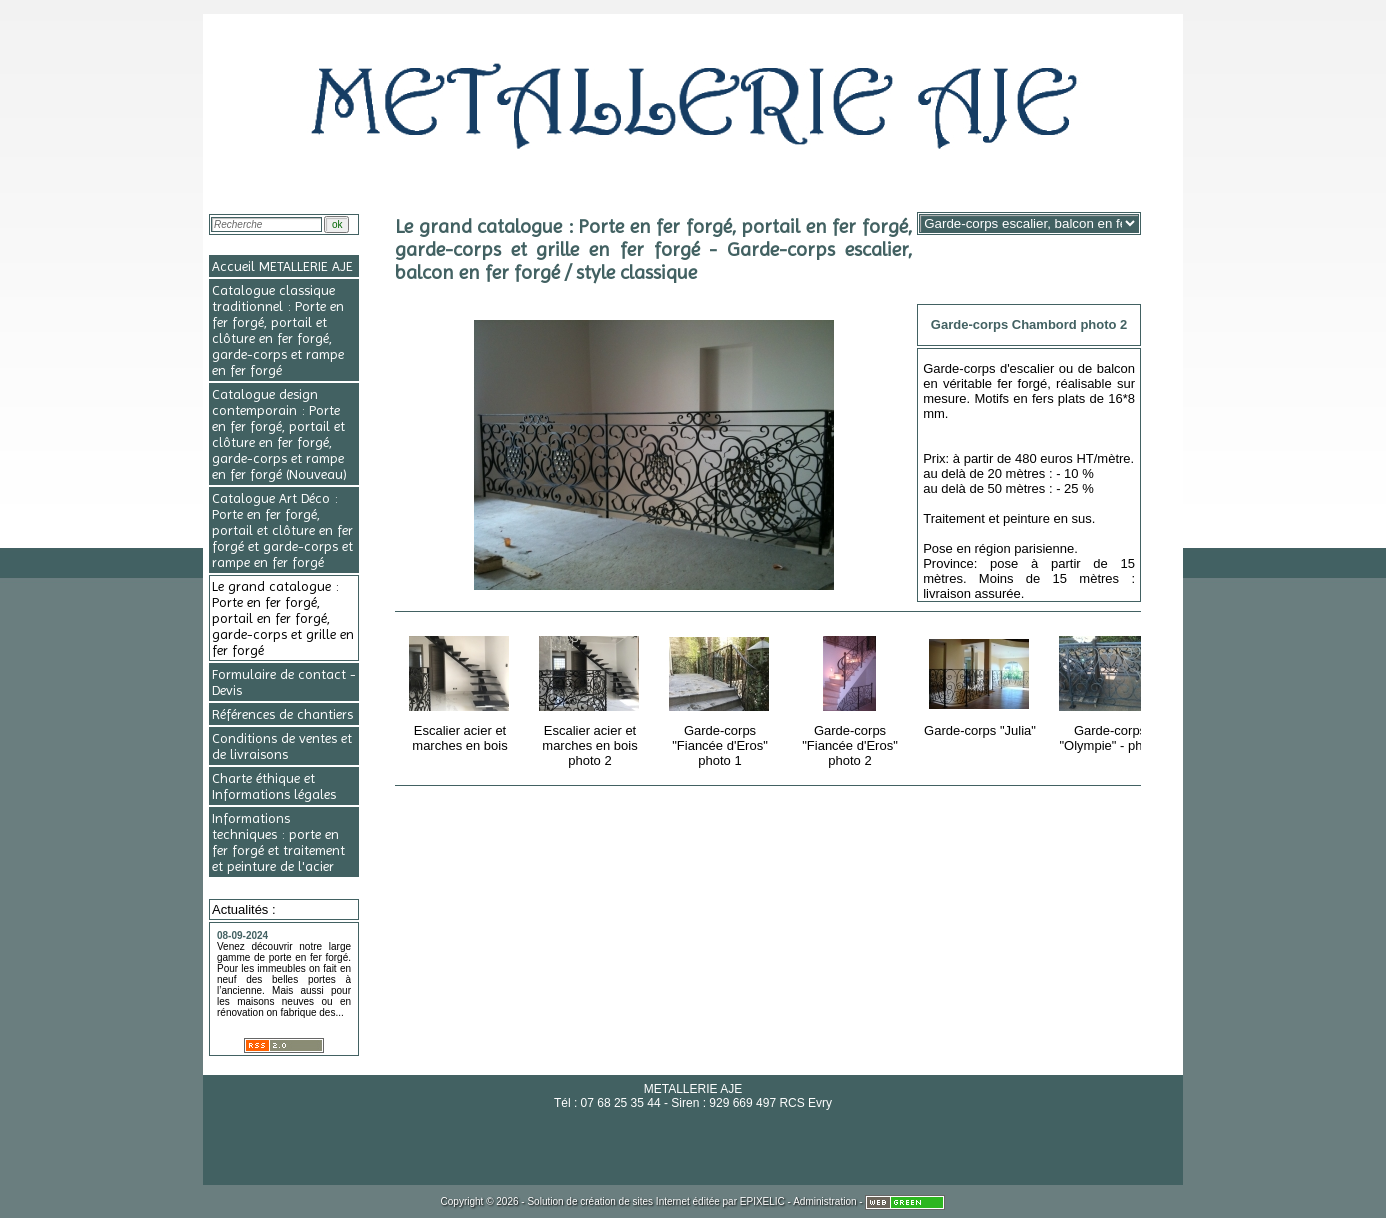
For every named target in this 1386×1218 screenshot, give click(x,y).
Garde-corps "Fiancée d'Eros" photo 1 (721, 698)
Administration (824, 1201)
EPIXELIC (762, 1201)
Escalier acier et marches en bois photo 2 (591, 698)
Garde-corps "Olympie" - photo (1111, 690)
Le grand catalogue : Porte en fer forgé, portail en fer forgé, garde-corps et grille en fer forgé (283, 618)
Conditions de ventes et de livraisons (282, 746)
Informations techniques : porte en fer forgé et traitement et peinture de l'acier (278, 842)
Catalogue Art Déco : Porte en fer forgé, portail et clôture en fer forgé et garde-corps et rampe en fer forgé (282, 530)
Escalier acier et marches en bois (461, 690)
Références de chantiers (282, 714)
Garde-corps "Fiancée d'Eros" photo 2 (851, 698)
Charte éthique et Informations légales (274, 786)
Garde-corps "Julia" (981, 683)
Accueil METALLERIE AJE (282, 266)
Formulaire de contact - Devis (284, 682)
